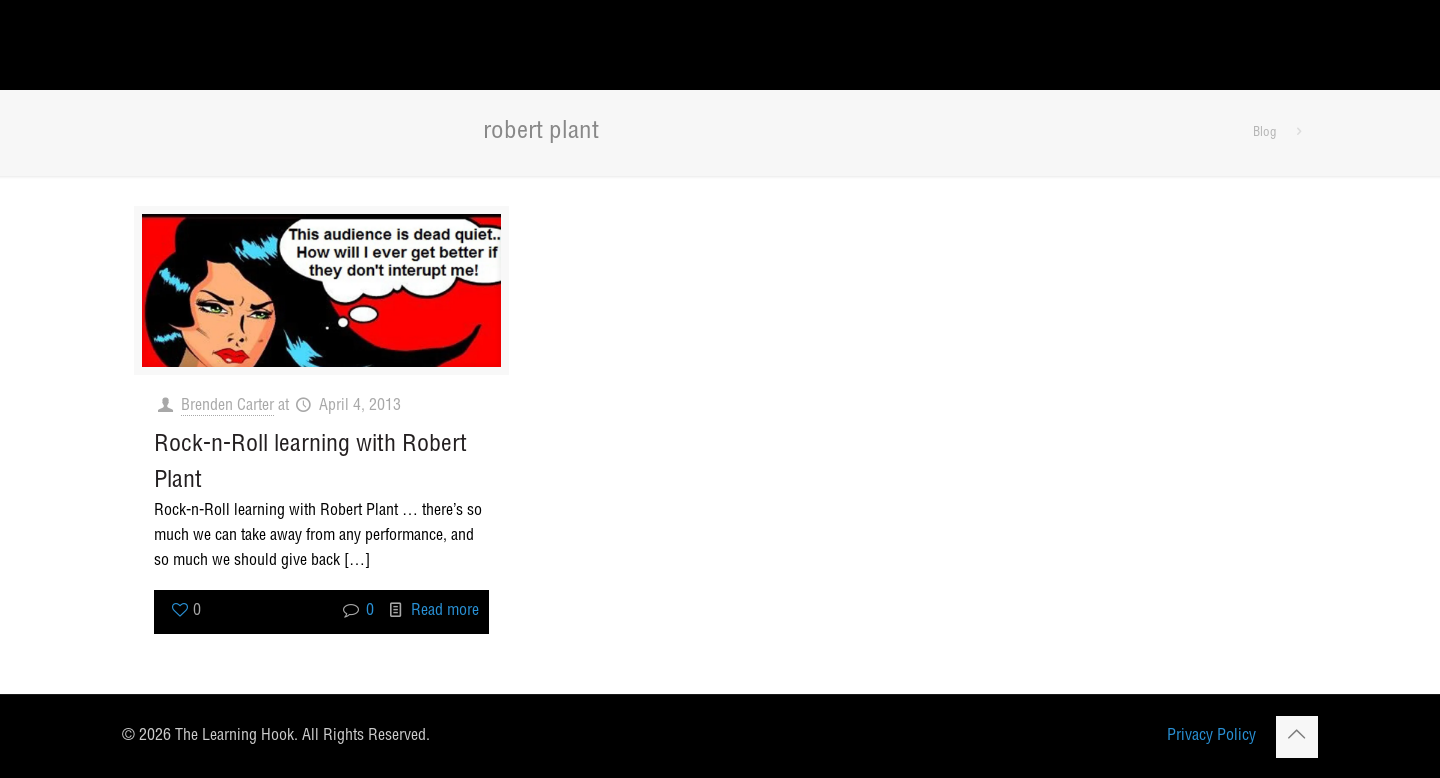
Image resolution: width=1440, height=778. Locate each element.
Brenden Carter (227, 407)
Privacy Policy (1211, 737)
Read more (445, 612)
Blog (1265, 133)
